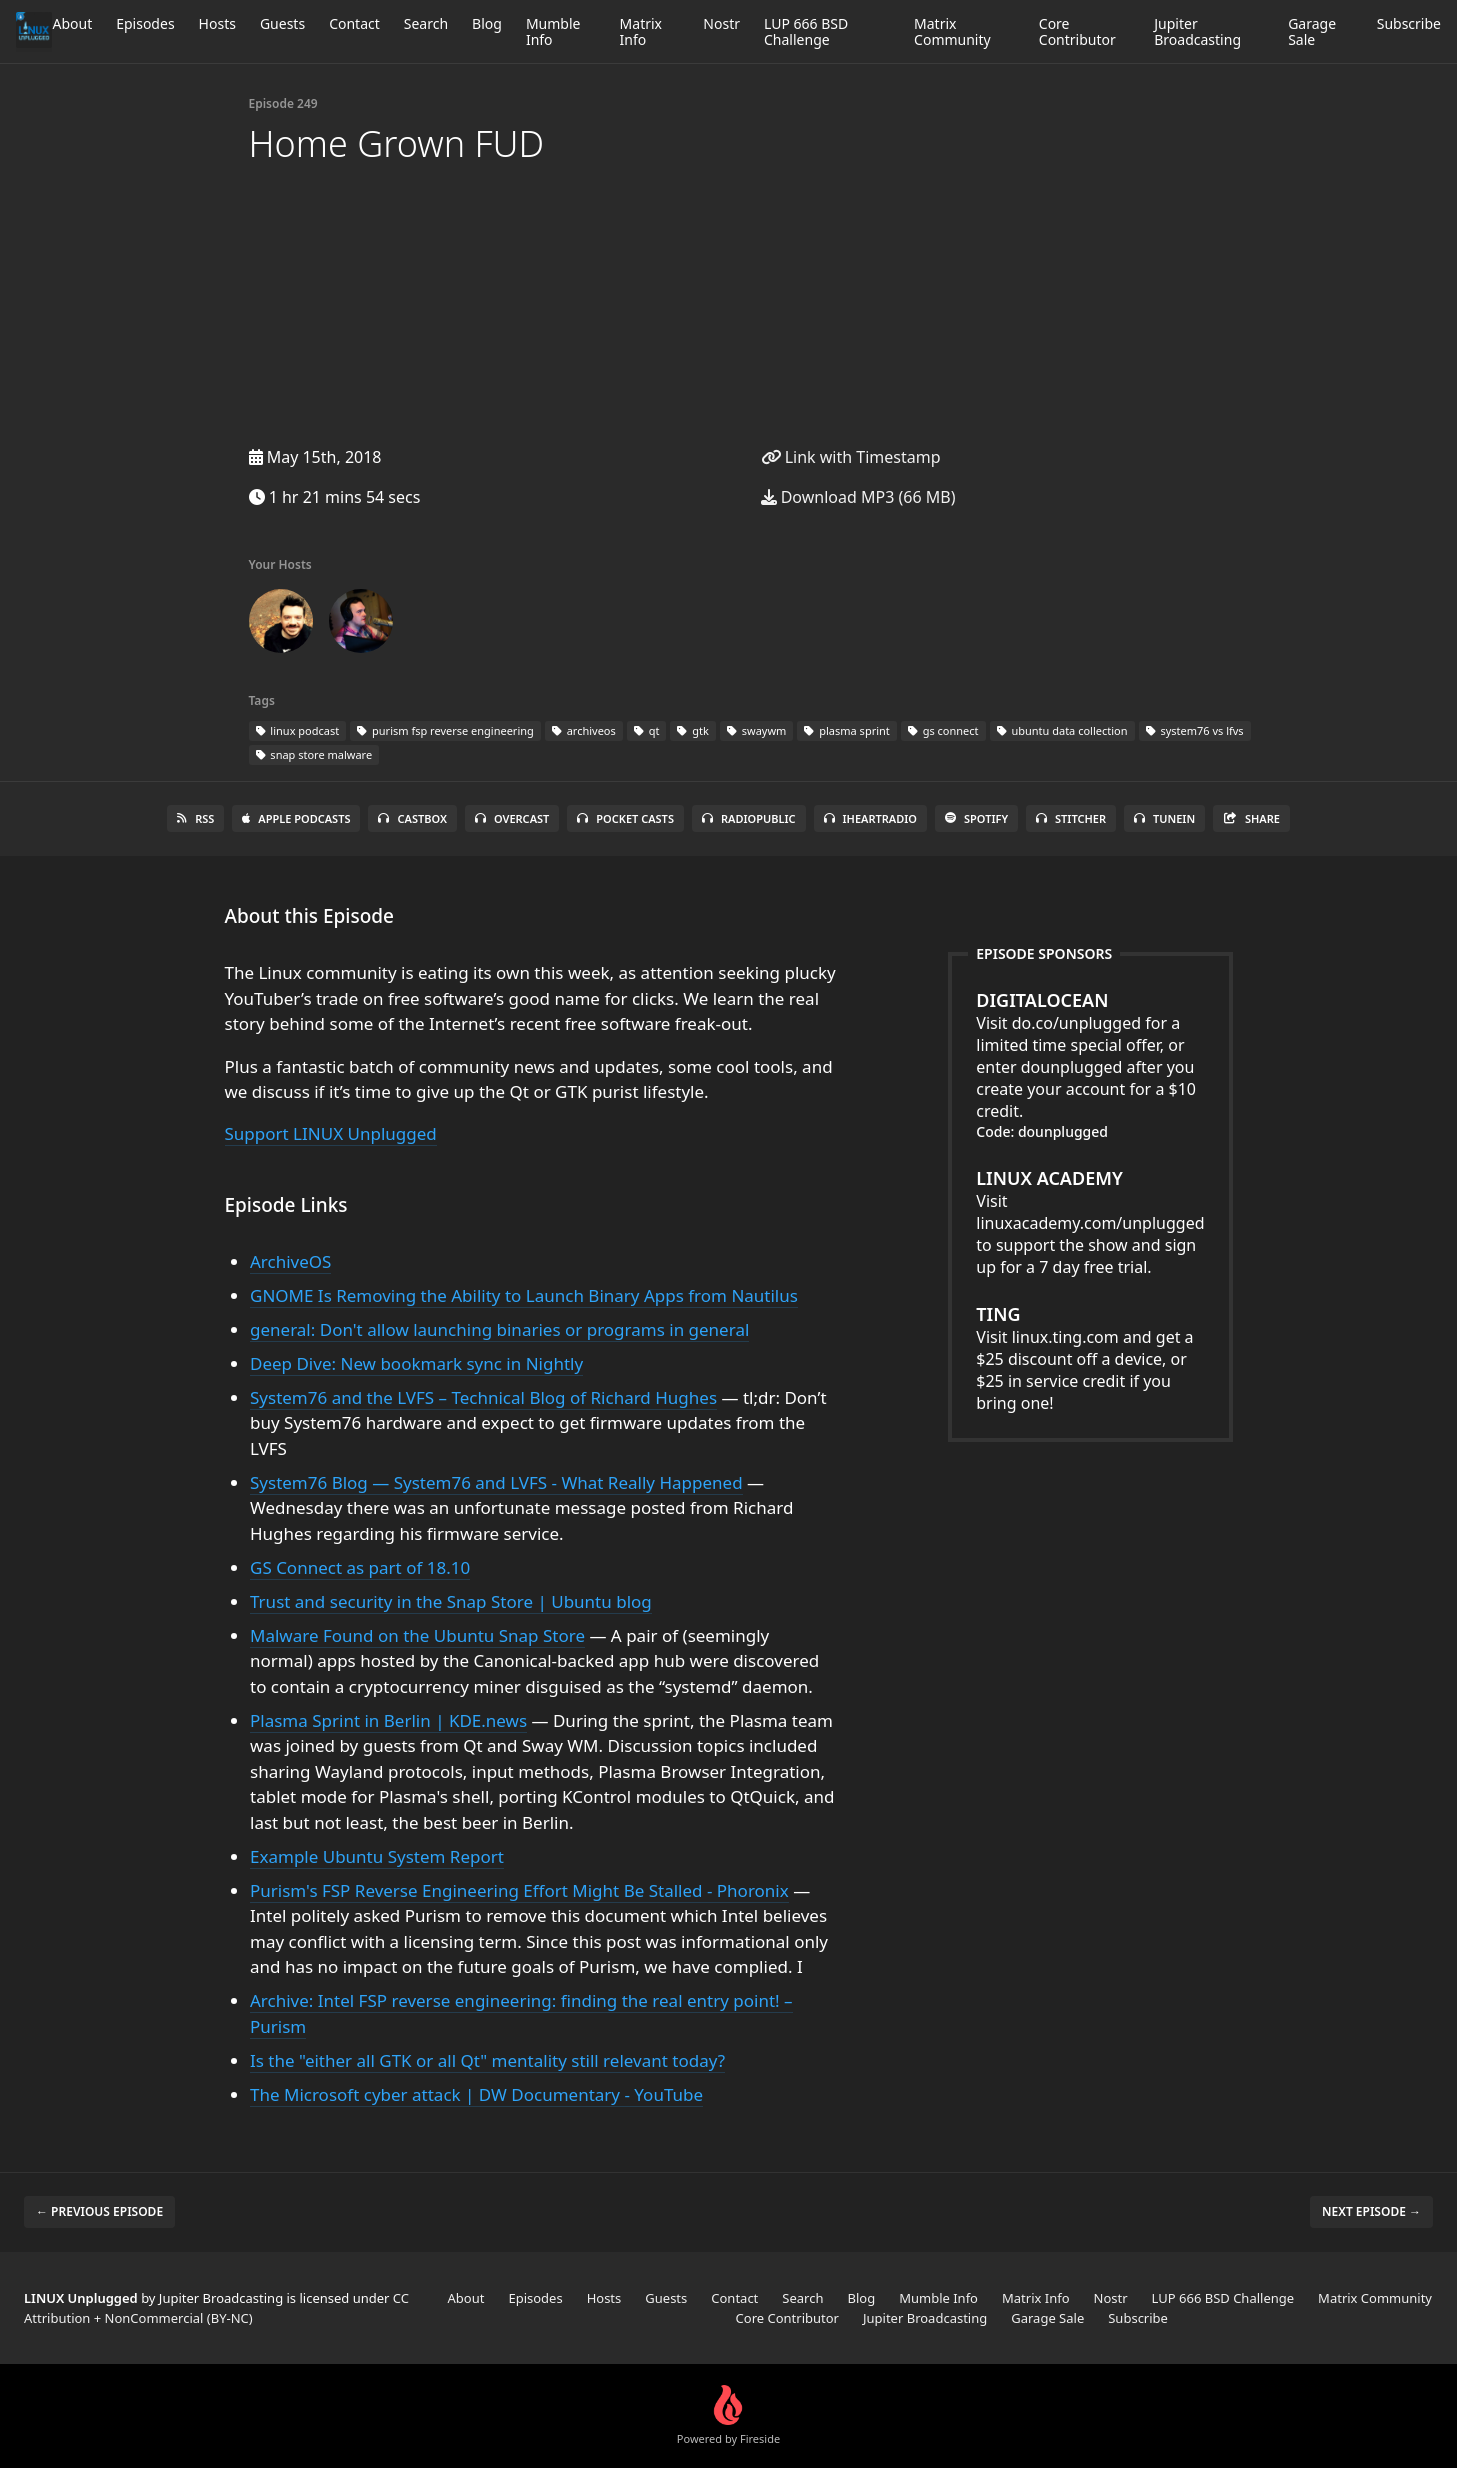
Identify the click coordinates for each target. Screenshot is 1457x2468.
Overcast (512, 818)
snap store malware (314, 754)
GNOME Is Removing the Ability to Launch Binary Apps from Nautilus (524, 1295)
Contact (354, 23)
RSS (195, 818)
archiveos (584, 730)
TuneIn (1164, 818)
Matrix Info (641, 31)
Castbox (412, 818)
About (72, 23)
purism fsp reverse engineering (445, 730)
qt (647, 730)
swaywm (757, 730)
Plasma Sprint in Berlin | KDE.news (388, 1720)
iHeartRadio (871, 818)
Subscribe (1409, 23)
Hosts (217, 23)
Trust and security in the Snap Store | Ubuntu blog (451, 1601)
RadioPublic (749, 818)
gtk (692, 730)
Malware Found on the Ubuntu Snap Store (417, 1635)
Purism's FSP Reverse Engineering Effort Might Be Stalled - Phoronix (519, 1890)
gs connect (943, 730)
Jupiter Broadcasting (1197, 31)
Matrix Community (952, 31)
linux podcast (298, 730)
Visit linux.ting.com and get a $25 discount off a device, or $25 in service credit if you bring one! (1090, 1358)
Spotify (976, 818)
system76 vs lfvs (1195, 730)
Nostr (721, 23)
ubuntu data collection (1062, 730)
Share (1251, 818)
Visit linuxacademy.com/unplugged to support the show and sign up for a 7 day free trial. (1090, 1222)
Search (426, 23)
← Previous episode (99, 2211)
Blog (487, 23)
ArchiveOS (290, 1261)
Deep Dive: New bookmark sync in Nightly (416, 1363)
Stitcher (1071, 818)
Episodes (145, 23)
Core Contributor (1077, 31)
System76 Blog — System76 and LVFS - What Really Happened (496, 1482)
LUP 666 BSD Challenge (806, 31)
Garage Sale (1312, 31)
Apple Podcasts (296, 818)
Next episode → (1371, 2211)
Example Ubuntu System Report (377, 1856)
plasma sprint (846, 730)
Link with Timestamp (851, 457)
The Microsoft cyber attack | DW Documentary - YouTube (476, 2094)
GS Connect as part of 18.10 (360, 1567)
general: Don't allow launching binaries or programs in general (499, 1329)
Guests (282, 23)
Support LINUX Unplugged (331, 1133)
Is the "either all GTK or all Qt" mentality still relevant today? (487, 2060)
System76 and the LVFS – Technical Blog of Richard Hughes (483, 1397)
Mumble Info (553, 31)
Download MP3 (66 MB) (858, 497)
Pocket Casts (625, 818)
